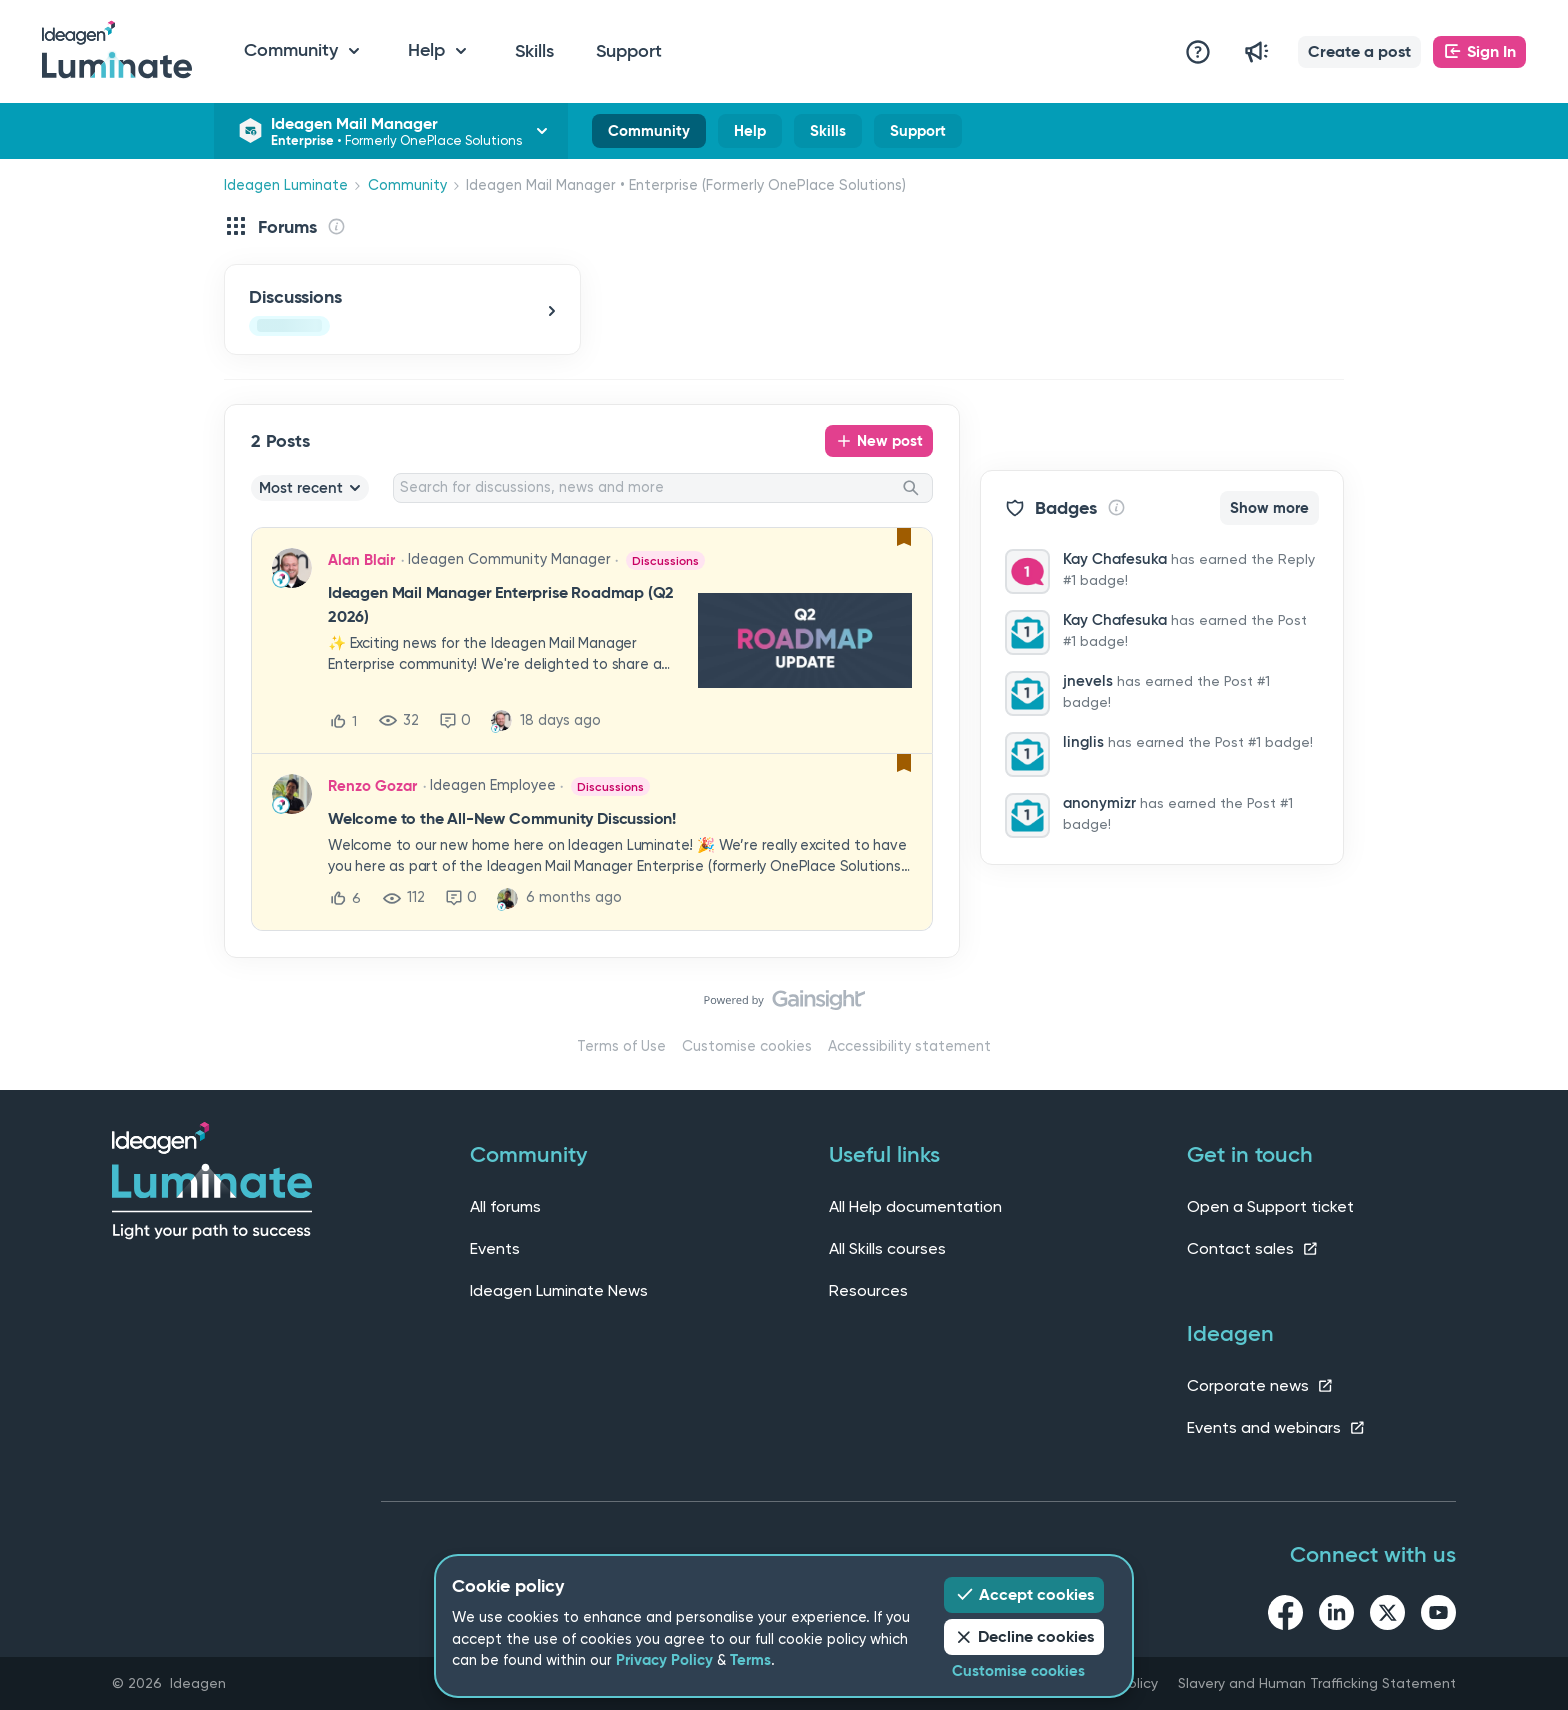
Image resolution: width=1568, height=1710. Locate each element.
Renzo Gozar (372, 786)
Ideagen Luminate (286, 185)
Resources (868, 1290)
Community (649, 135)
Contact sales (1253, 1248)
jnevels (1088, 681)
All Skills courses (887, 1248)
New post (890, 441)
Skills (534, 51)
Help (750, 135)
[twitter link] (1387, 1616)
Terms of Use (621, 1046)
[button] (1359, 52)
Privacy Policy (664, 1660)
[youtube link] (1438, 1616)
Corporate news (1260, 1385)
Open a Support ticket (1270, 1206)
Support (629, 51)
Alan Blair (361, 560)
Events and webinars (1276, 1427)
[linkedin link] (1336, 1616)
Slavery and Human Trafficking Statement (1317, 1683)
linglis (1083, 742)
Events (495, 1248)
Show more (1269, 508)
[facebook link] (1285, 1616)
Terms (750, 1660)
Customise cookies (747, 1046)
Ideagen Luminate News (559, 1290)
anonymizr (1099, 803)
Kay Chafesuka (1115, 559)
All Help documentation (915, 1206)
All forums (505, 1206)
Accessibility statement (909, 1046)
